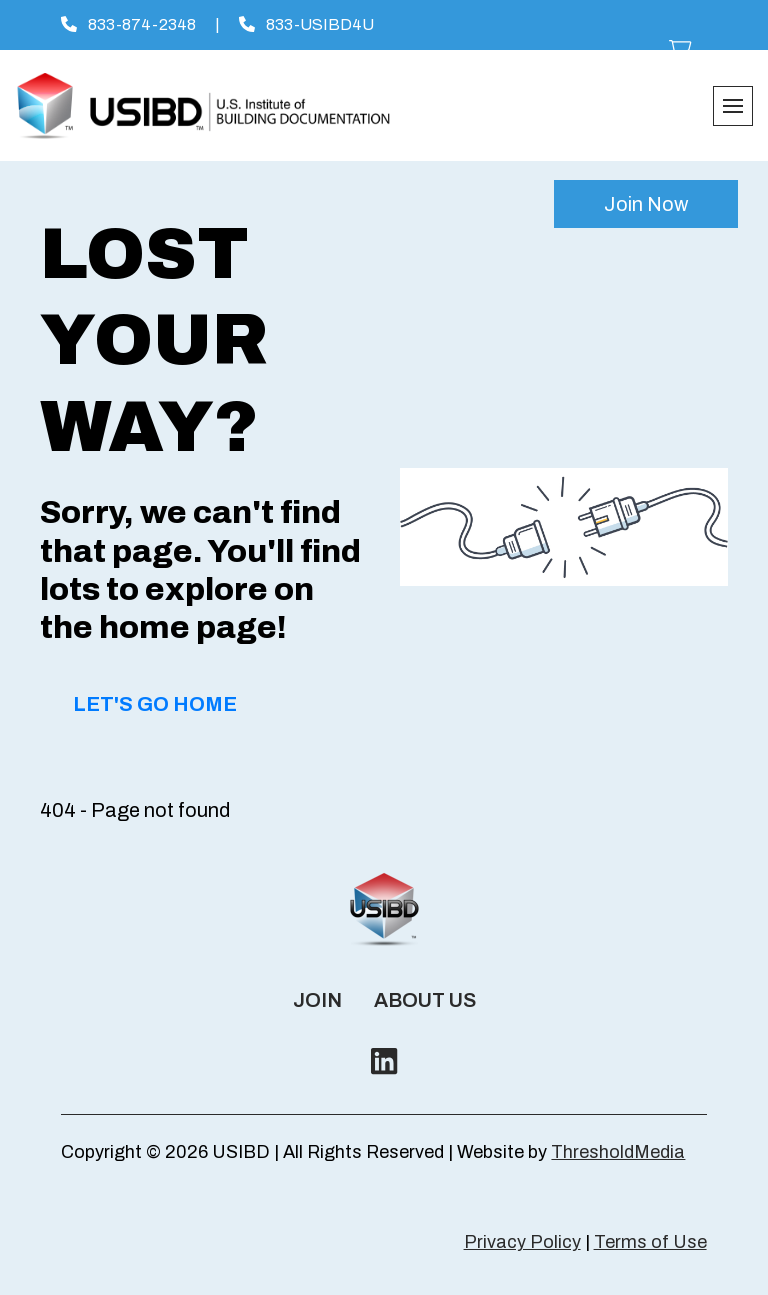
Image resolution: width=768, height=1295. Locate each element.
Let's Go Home (155, 704)
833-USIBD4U (306, 24)
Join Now (646, 204)
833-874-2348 (128, 24)
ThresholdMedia (618, 1152)
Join (317, 1000)
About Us (425, 1000)
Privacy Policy (522, 1242)
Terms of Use (650, 1242)
